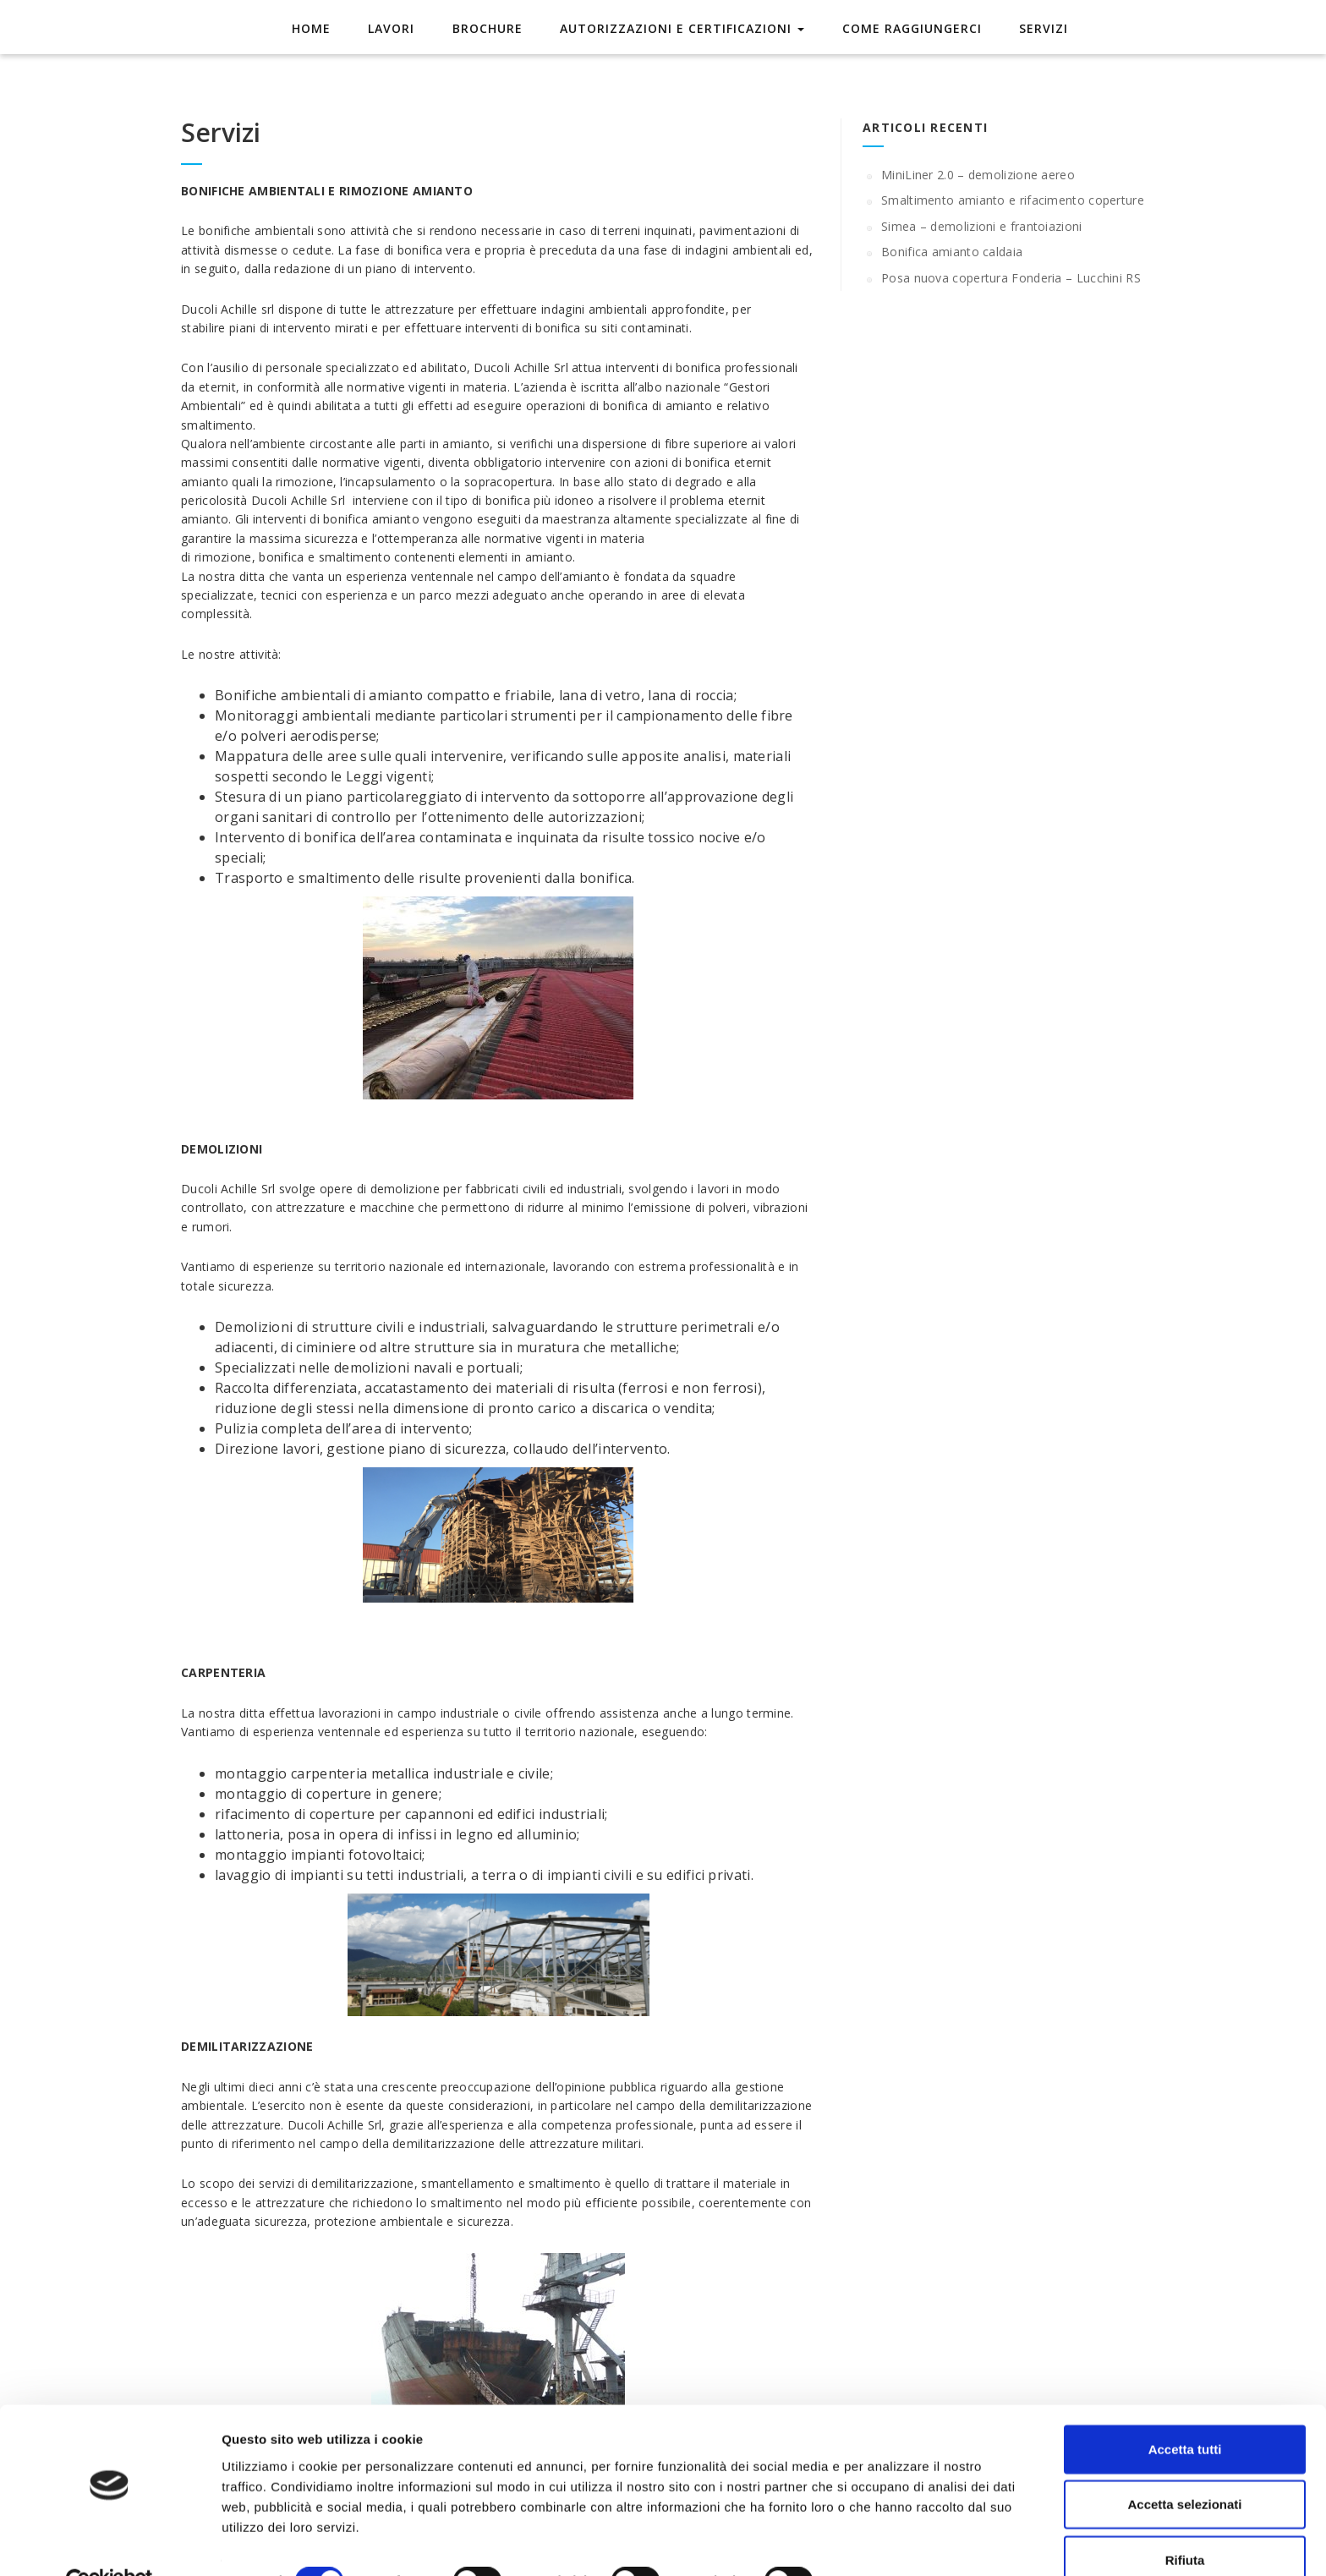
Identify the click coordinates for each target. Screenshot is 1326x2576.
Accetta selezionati (1184, 2465)
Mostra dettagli (889, 2542)
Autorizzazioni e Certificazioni (680, 27)
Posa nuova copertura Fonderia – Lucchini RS (1011, 278)
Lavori (397, 27)
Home (320, 27)
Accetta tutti (1185, 2410)
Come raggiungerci (906, 27)
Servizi (1034, 27)
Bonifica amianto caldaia (951, 252)
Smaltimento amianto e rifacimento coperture (1012, 200)
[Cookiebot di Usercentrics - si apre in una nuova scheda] (110, 2543)
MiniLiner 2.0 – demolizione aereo (978, 175)
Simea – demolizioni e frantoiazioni (981, 226)
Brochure (489, 27)
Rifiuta (1185, 2520)
